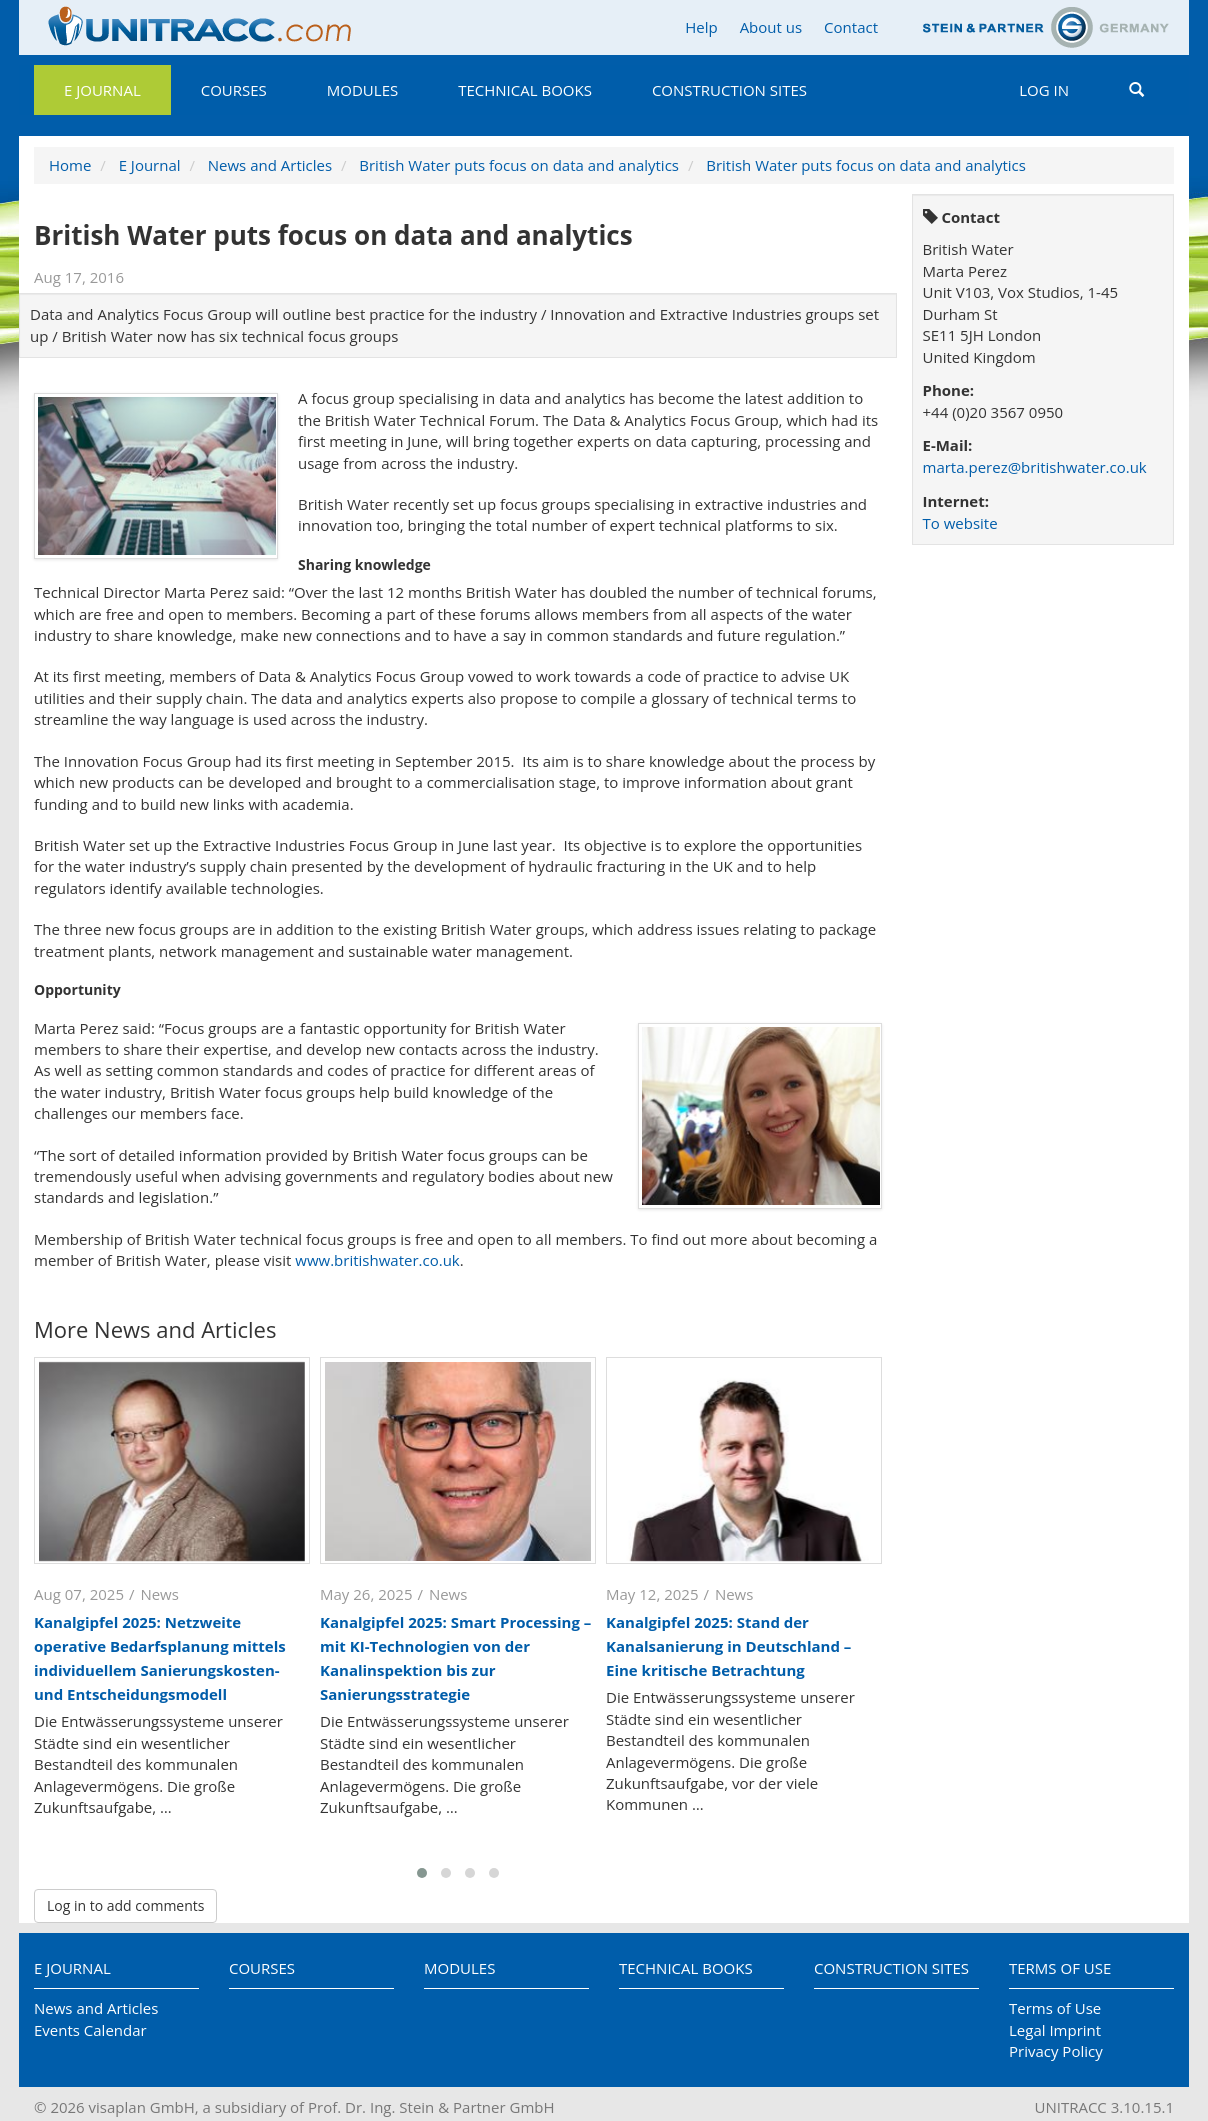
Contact (851, 27)
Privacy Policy (1056, 2051)
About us (771, 27)
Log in (1044, 90)
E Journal (102, 90)
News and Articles (270, 165)
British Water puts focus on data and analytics (519, 165)
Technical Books (525, 90)
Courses (234, 90)
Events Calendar (90, 2030)
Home (70, 165)
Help (701, 27)
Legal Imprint (1055, 2030)
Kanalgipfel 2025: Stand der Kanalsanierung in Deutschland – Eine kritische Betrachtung (728, 1646)
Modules (362, 90)
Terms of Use (1060, 1968)
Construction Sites (729, 90)
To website (960, 523)
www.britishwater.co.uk (377, 1260)
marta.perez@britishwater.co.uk (1035, 467)
